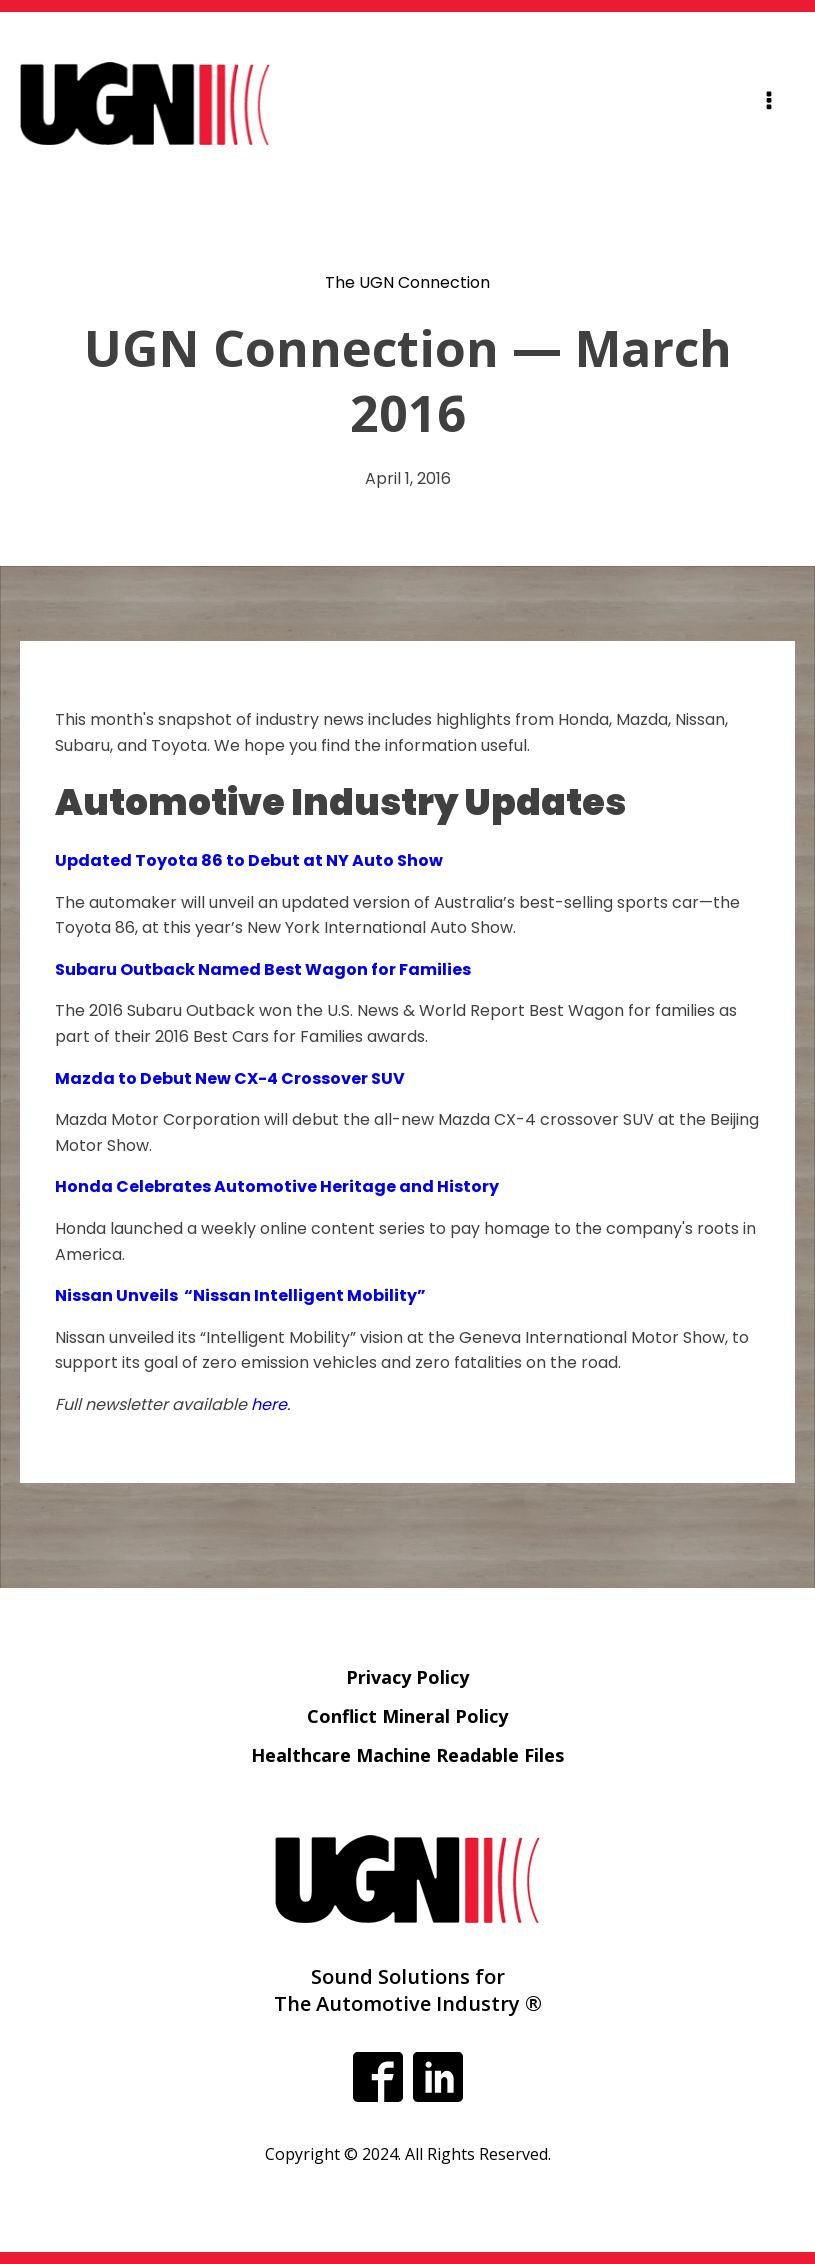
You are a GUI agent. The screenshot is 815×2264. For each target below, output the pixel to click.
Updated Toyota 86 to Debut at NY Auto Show (249, 860)
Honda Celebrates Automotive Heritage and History (277, 1186)
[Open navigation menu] (769, 103)
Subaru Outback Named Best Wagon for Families (263, 969)
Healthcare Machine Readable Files (407, 1755)
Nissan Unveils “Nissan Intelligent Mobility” (242, 1295)
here (269, 1404)
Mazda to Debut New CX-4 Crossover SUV (230, 1078)
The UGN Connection (407, 282)
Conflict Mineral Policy (407, 1716)
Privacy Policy (407, 1677)
